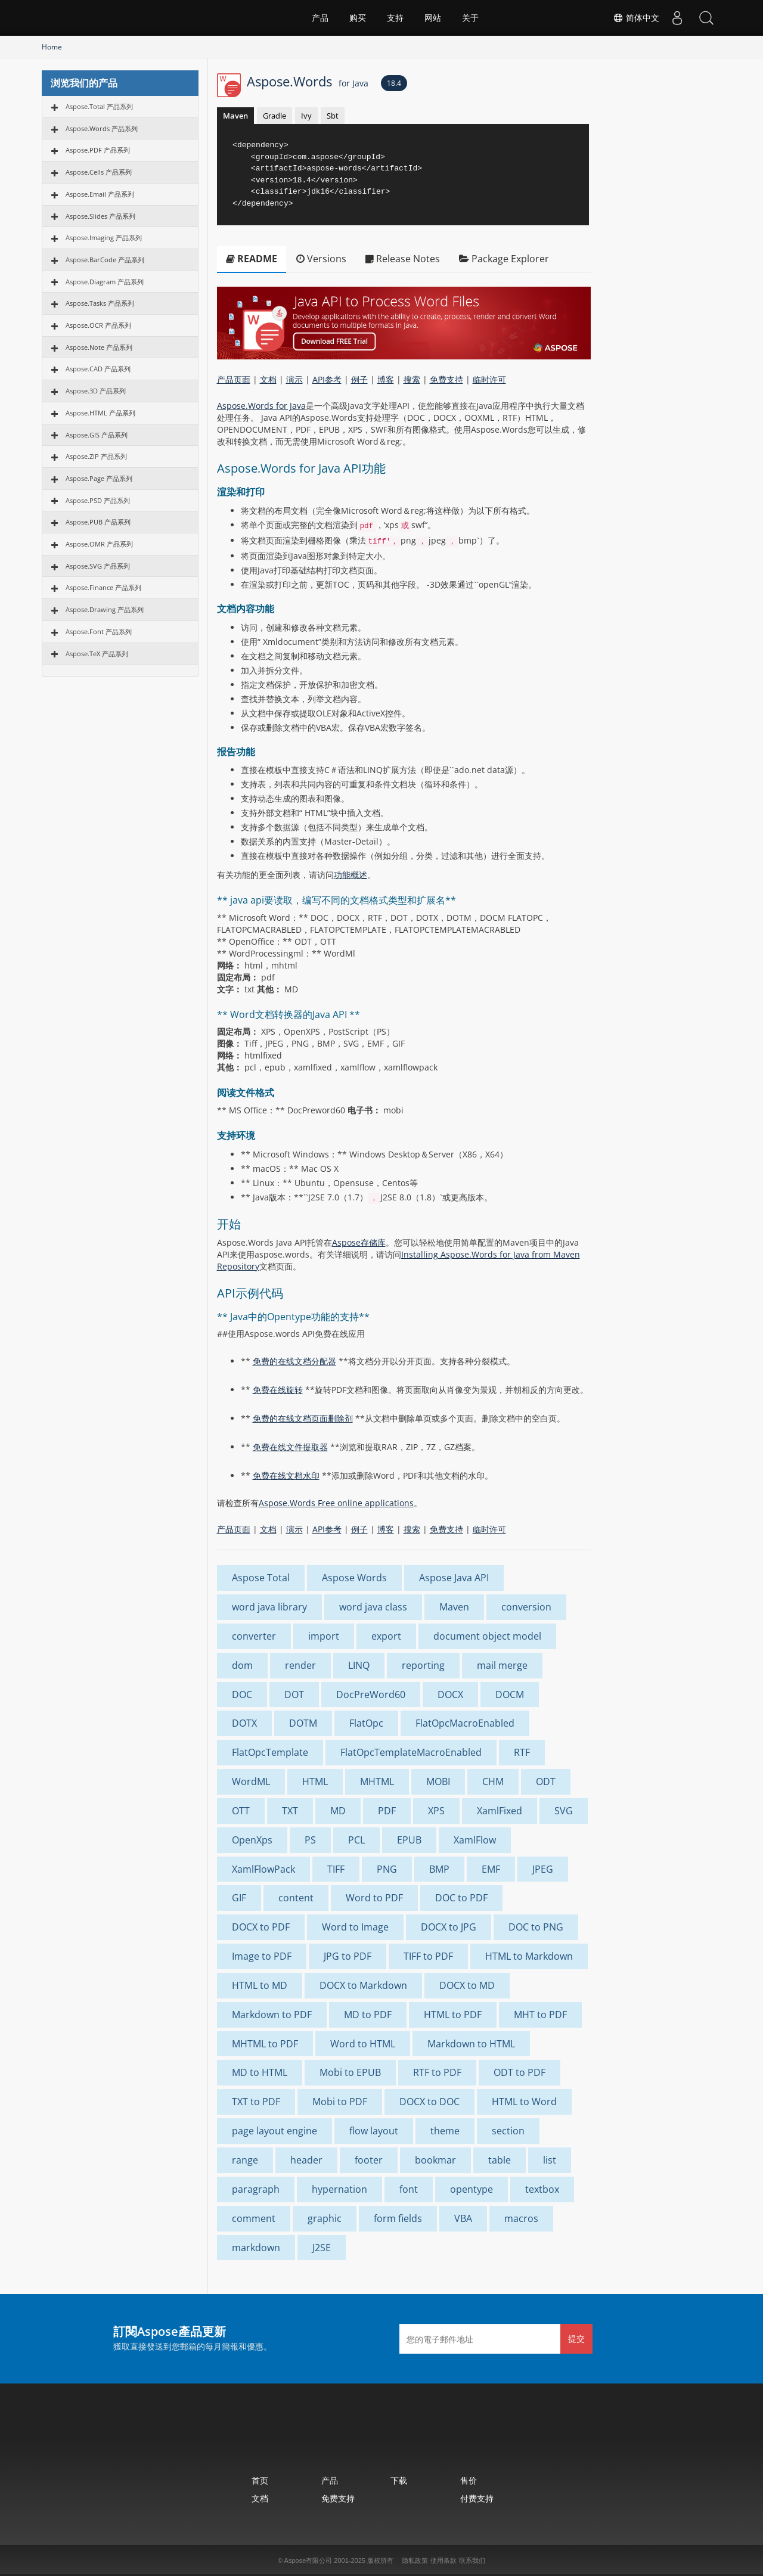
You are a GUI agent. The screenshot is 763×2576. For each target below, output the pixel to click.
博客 (385, 379)
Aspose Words (354, 1577)
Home (52, 47)
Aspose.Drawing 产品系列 (105, 609)
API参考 (327, 379)
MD (338, 1810)
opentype (471, 2189)
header (306, 2160)
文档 (268, 379)
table (499, 2160)
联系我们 (472, 2560)
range (245, 2160)
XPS (436, 1810)
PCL (356, 1839)
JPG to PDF (347, 1956)
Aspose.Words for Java (261, 405)
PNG (387, 1869)
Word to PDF (374, 1897)
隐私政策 (415, 2560)
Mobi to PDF (339, 2101)
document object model (487, 1636)
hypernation (339, 2189)
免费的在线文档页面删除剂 (303, 1418)
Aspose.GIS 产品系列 (97, 434)
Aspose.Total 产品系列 (99, 106)
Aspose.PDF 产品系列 (98, 149)
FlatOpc (366, 1723)
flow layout (373, 2130)
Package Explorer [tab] (504, 258)
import (323, 1636)
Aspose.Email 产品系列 (100, 194)
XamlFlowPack (263, 1869)
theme (445, 2130)
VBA (463, 2218)
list (549, 2160)
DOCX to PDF (261, 1926)
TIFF (336, 1869)
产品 (320, 18)
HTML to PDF (453, 2014)
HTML (315, 1781)
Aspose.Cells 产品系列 (99, 171)
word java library (269, 1606)
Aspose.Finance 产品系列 (103, 587)
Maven (235, 115)
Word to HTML (362, 2043)
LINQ (359, 1665)
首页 (260, 2480)
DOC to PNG (535, 1926)
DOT (294, 1694)
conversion (526, 1606)
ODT (546, 1781)
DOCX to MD (467, 1985)
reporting (423, 1665)
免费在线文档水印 (286, 1475)
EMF (491, 1869)
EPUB (409, 1839)
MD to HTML (259, 2072)
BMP (439, 1869)
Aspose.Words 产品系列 (102, 128)
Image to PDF (261, 1956)
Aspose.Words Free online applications (336, 1503)
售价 (468, 2480)
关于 (470, 18)
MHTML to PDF (265, 2043)
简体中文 (635, 18)
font (408, 2189)
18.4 (394, 83)
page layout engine (274, 2130)
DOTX (244, 1723)
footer (369, 2160)
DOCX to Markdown (363, 1985)
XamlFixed (499, 1810)
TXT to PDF (256, 2101)
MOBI (438, 1781)
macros (521, 2218)
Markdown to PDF (272, 2014)
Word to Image (355, 1926)
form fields (398, 2218)
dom (242, 1665)
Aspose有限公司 (308, 2560)
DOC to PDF (461, 1897)
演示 (294, 379)
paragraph (256, 2189)
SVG (563, 1810)
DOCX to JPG (448, 1926)
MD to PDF (368, 2014)
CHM (493, 1781)
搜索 (412, 379)
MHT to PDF (540, 2014)
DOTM (303, 1723)
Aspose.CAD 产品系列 (98, 368)
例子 (359, 379)
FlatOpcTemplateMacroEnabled (411, 1752)
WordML (251, 1781)
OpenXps (252, 1839)
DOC (242, 1694)
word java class (373, 1606)
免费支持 (446, 379)
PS (310, 1839)
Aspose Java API (454, 1577)
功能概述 (350, 874)
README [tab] (251, 258)
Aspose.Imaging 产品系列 (104, 237)
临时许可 (489, 379)
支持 (395, 18)
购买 (357, 18)
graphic (325, 2218)
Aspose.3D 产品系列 (96, 390)
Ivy (306, 115)
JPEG (542, 1869)
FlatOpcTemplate (270, 1752)
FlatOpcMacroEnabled (464, 1723)
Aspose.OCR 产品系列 (98, 325)
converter (254, 1636)
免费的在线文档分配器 (294, 1361)
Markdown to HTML (471, 2043)
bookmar (435, 2160)
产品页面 (233, 379)
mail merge (502, 1665)
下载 (398, 2480)
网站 (432, 18)
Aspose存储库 (359, 1242)
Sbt (333, 115)
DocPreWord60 (370, 1694)
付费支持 (477, 2498)
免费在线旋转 (278, 1389)
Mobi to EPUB (350, 2072)
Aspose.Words (307, 81)
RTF (522, 1752)
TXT (290, 1810)
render (300, 1665)
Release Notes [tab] (402, 258)
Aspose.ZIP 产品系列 (96, 456)
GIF (239, 1897)
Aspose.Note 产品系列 (99, 347)
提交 (576, 2338)
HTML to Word (524, 2101)
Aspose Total (261, 1577)
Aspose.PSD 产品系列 (98, 500)
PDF (387, 1810)
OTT (241, 1810)
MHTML (377, 1781)
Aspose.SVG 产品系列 (98, 565)
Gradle (274, 115)
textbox (542, 2189)
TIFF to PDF (428, 1956)
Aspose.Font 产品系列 (99, 631)
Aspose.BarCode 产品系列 (105, 259)
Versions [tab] (321, 258)
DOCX (450, 1694)
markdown (256, 2247)
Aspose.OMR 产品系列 (99, 543)
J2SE (321, 2247)
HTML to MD (259, 1985)
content (296, 1897)
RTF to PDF (437, 2072)
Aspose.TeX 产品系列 (97, 653)
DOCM (509, 1694)
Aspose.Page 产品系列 (99, 478)
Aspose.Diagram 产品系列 (105, 281)
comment (253, 2218)
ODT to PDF (519, 2072)
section (508, 2130)
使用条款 (443, 2560)
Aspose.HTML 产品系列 (100, 412)
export (386, 1636)
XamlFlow (475, 1839)
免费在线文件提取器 (290, 1447)
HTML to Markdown (529, 1956)
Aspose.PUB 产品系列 (98, 521)
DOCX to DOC (429, 2101)
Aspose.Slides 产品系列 (100, 216)
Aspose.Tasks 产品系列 (100, 303)
